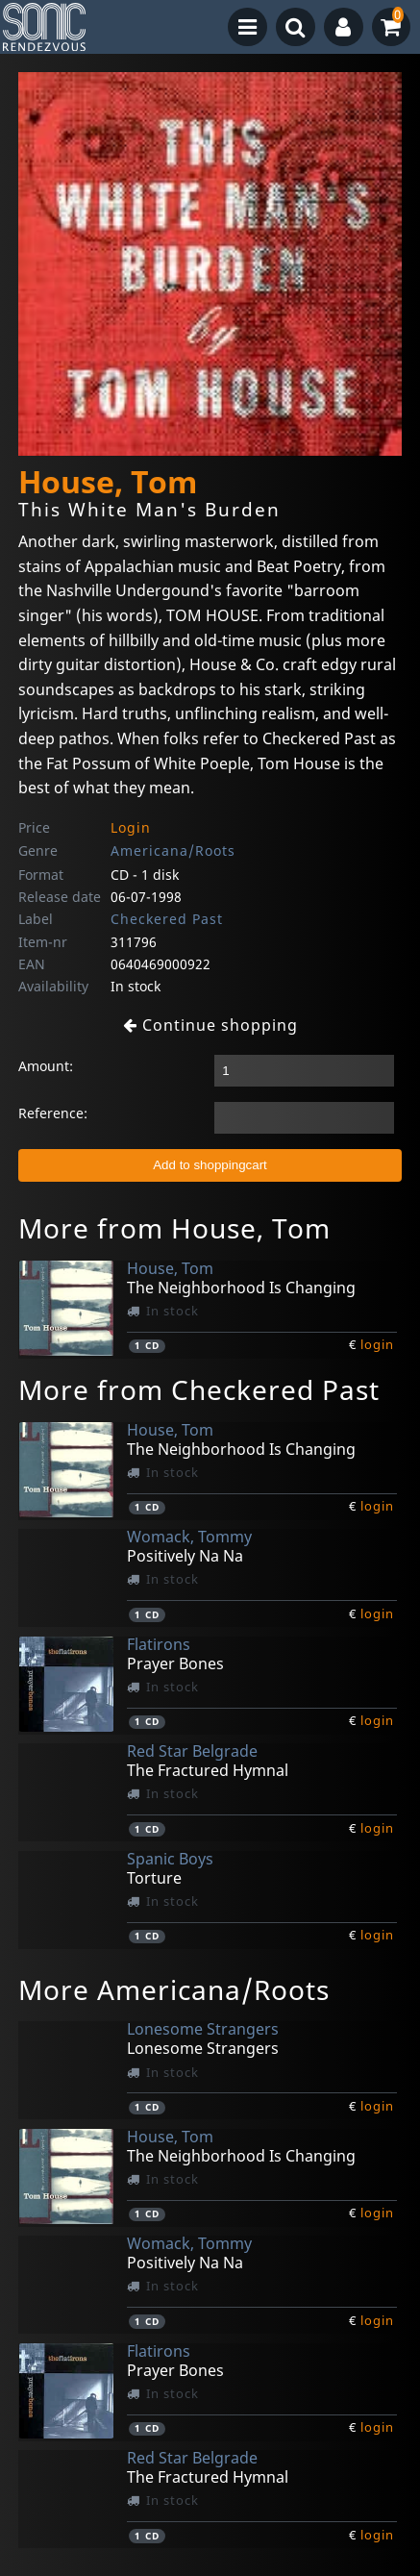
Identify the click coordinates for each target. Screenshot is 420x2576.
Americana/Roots (173, 850)
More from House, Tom (174, 1228)
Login (131, 827)
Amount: (45, 1066)
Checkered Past (167, 919)
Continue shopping (210, 1025)
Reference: (52, 1113)
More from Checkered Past (199, 1389)
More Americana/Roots (174, 1989)
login (377, 1344)
